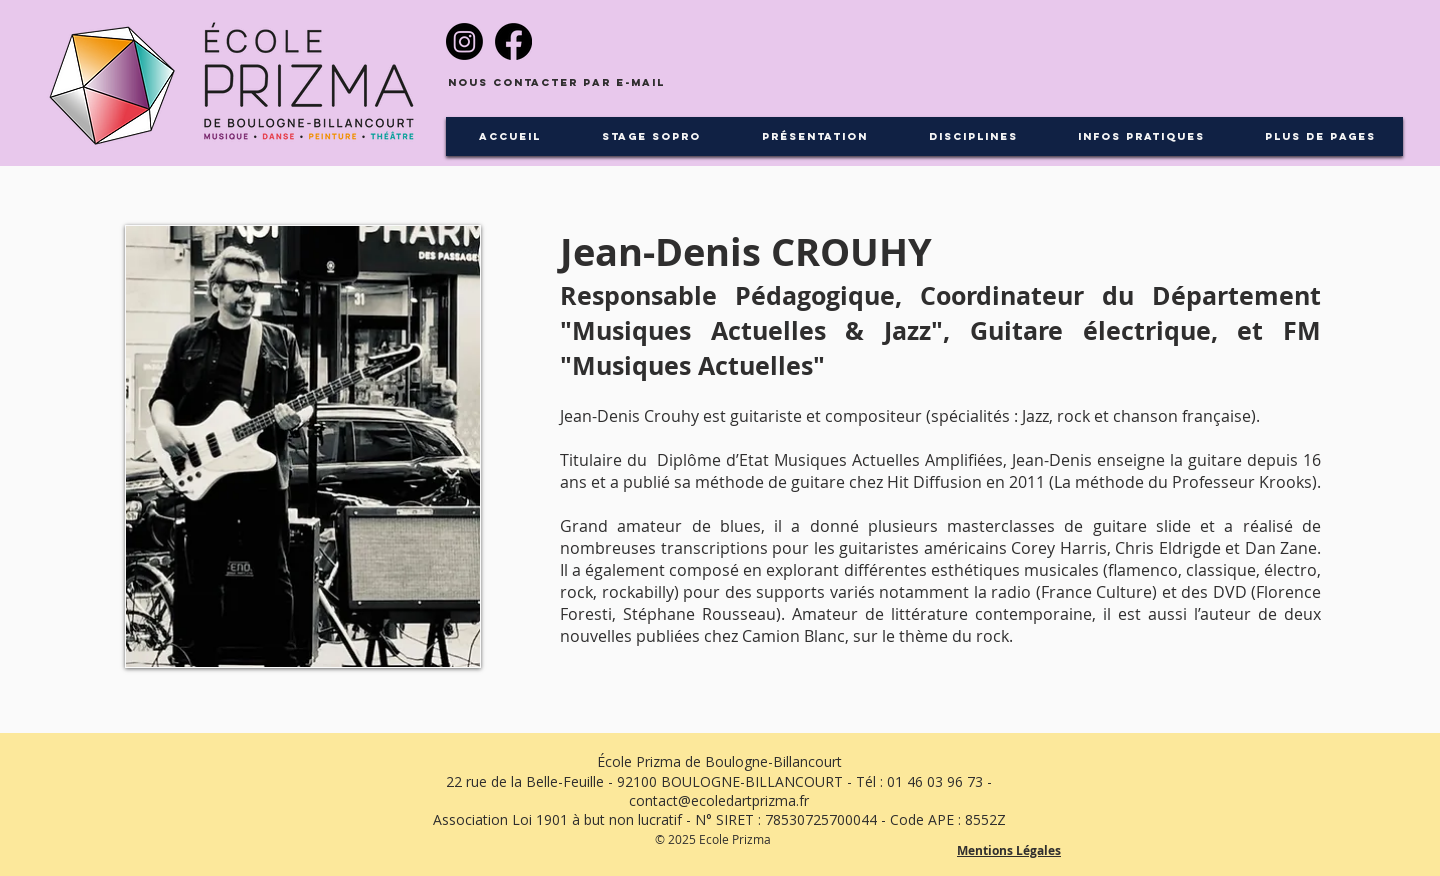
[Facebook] (513, 41)
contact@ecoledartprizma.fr (719, 800)
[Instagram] (464, 41)
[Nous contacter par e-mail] (556, 83)
